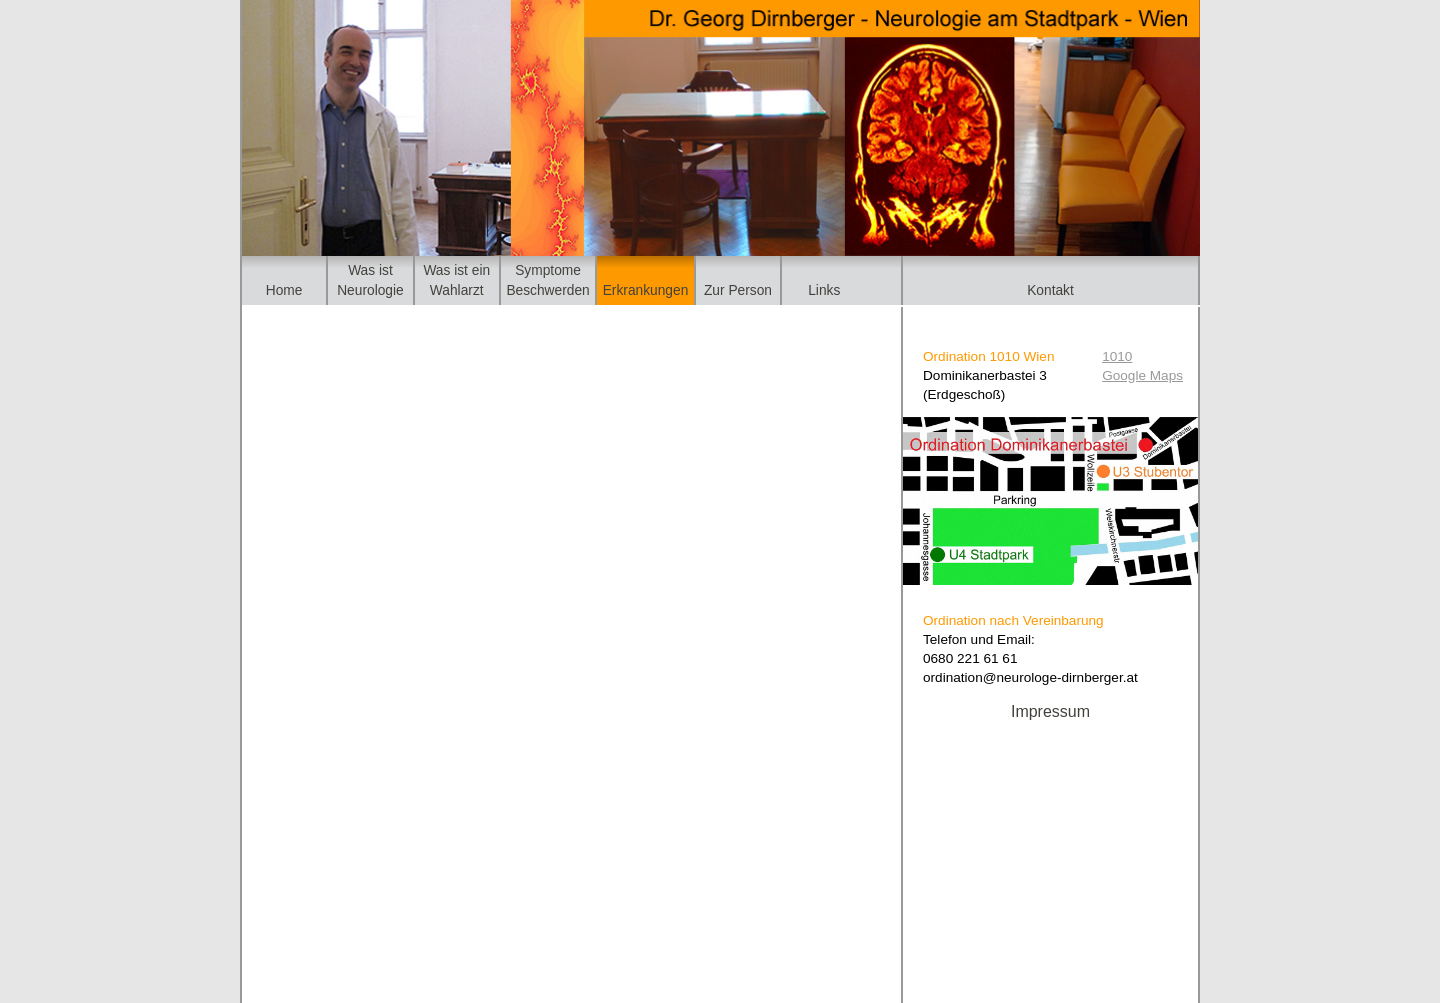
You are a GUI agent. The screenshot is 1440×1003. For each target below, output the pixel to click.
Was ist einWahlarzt (456, 280)
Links (824, 290)
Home (284, 290)
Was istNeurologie (370, 280)
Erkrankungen (646, 290)
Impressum (1050, 711)
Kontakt (1050, 290)
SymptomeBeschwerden (547, 280)
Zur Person (738, 290)
